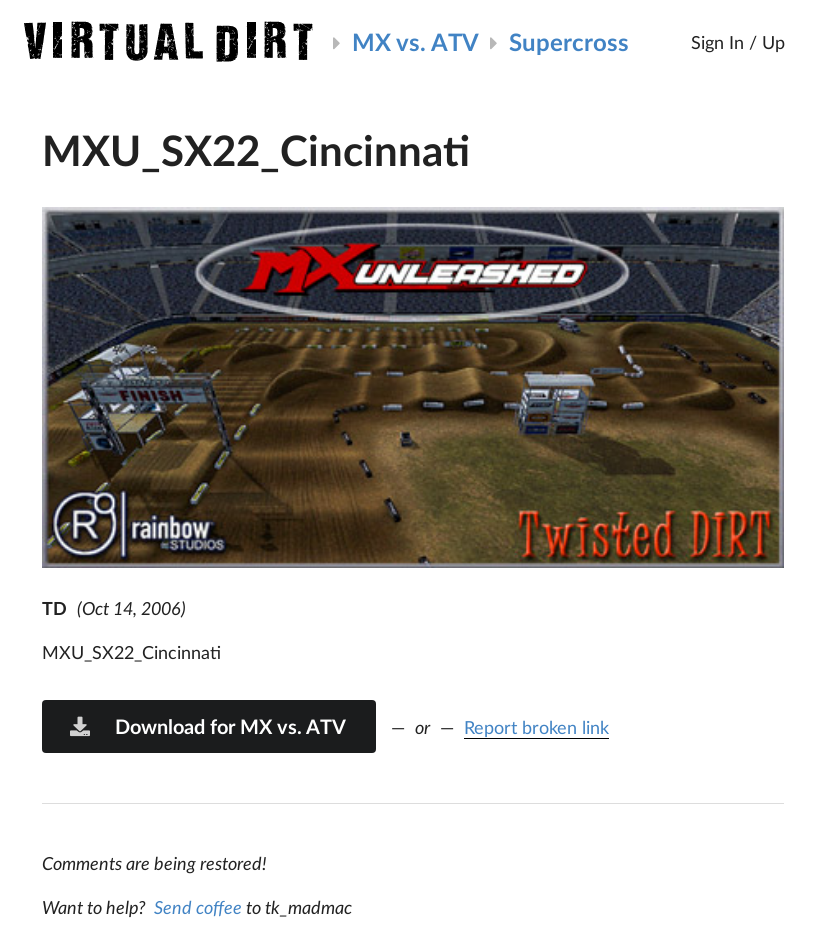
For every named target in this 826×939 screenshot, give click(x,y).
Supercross (569, 41)
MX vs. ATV (415, 41)
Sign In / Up (738, 42)
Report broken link (536, 727)
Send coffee (198, 907)
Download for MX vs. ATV (207, 726)
